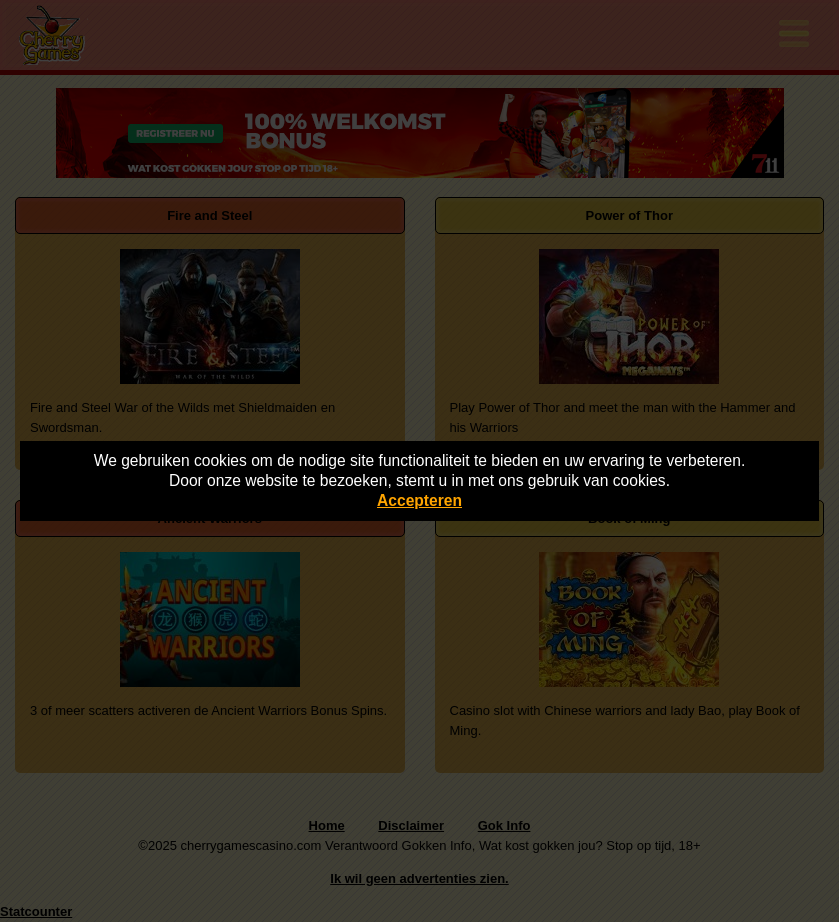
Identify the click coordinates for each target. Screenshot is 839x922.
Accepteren (419, 500)
